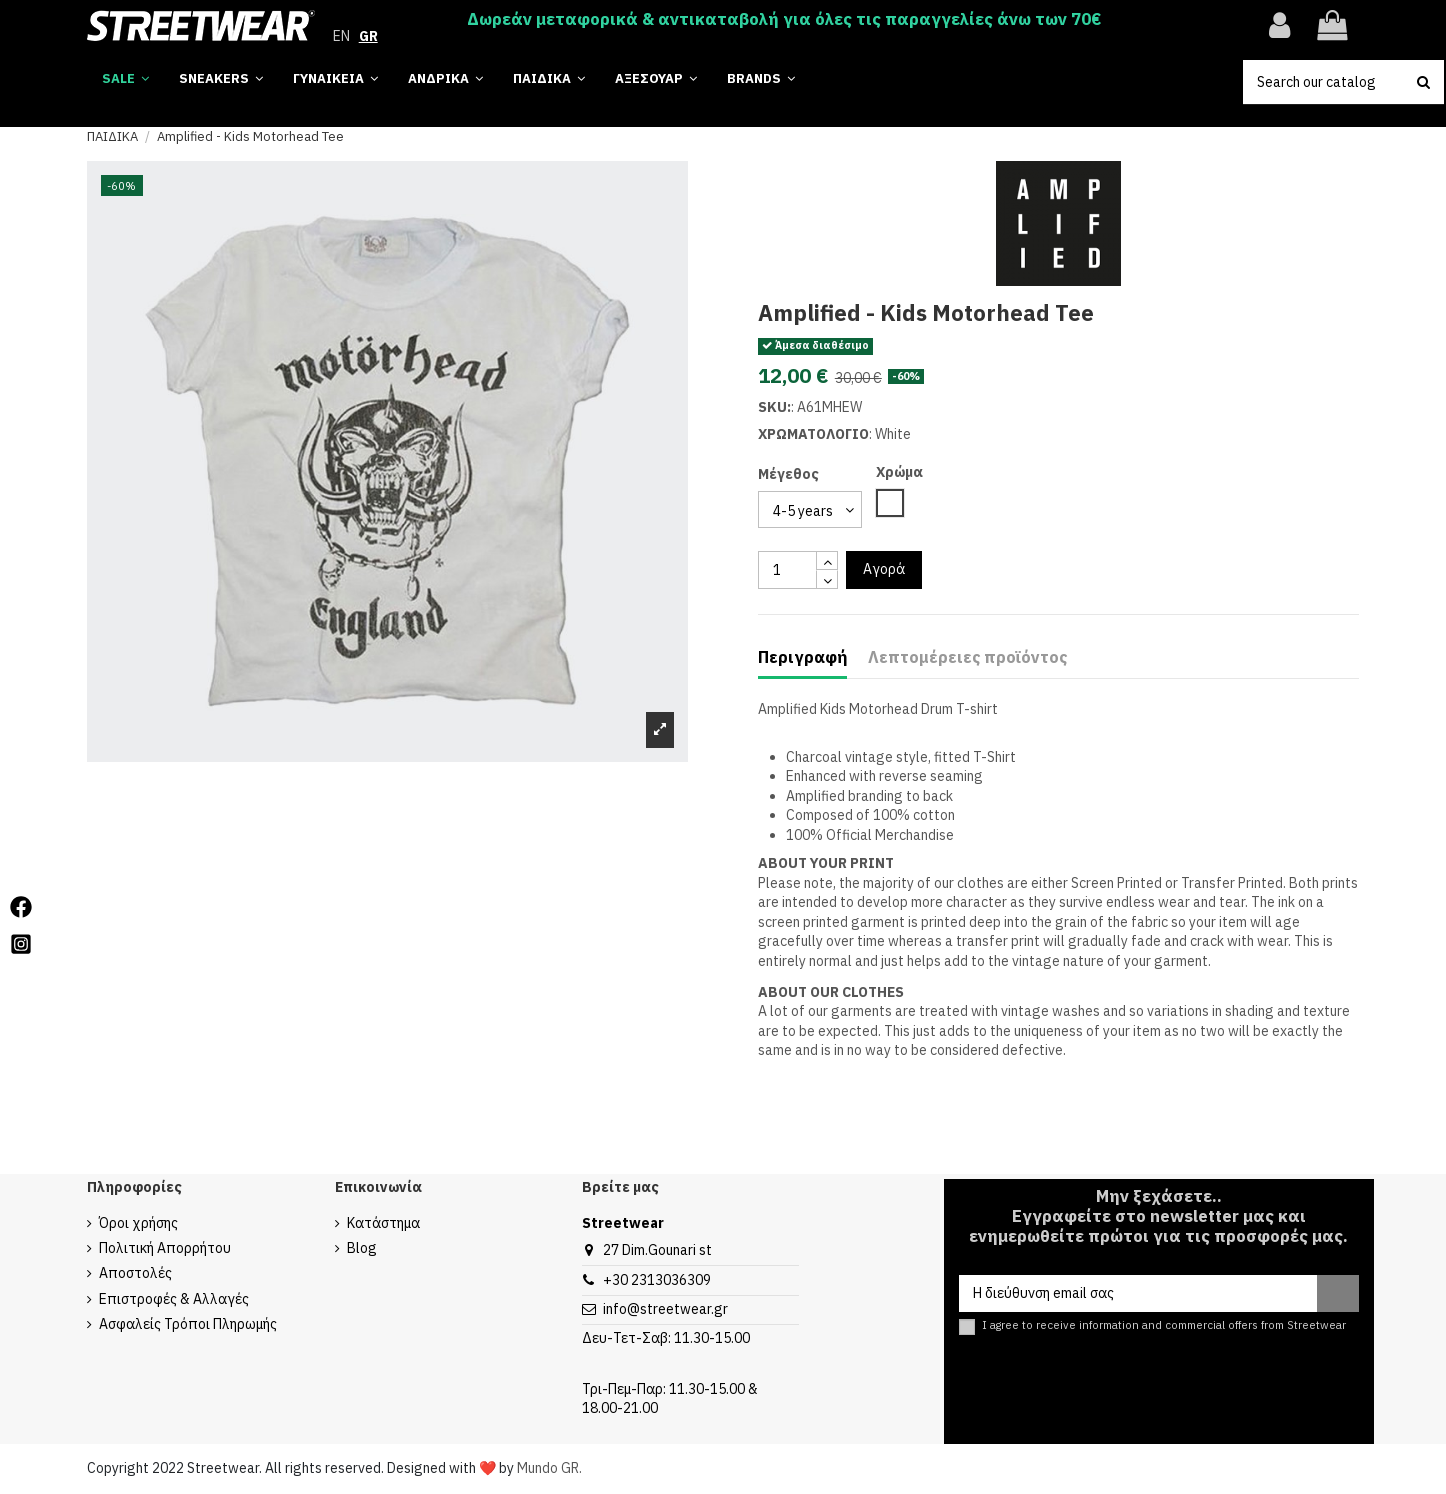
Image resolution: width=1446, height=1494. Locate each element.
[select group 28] (810, 509)
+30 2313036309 (657, 1280)
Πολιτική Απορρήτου (165, 1248)
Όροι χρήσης (138, 1223)
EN (341, 36)
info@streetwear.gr (665, 1309)
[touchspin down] (827, 579)
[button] (761, 79)
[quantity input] (787, 570)
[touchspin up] (827, 560)
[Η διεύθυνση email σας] (1137, 1294)
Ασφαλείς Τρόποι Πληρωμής (188, 1324)
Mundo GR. (549, 1468)
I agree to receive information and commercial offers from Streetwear (1164, 1325)
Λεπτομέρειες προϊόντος (967, 657)
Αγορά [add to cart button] (884, 569)
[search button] (1423, 82)
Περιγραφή (802, 657)
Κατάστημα (383, 1223)
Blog (362, 1248)
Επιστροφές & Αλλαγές (174, 1299)
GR (368, 36)
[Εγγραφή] (1338, 1294)
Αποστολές (135, 1273)
